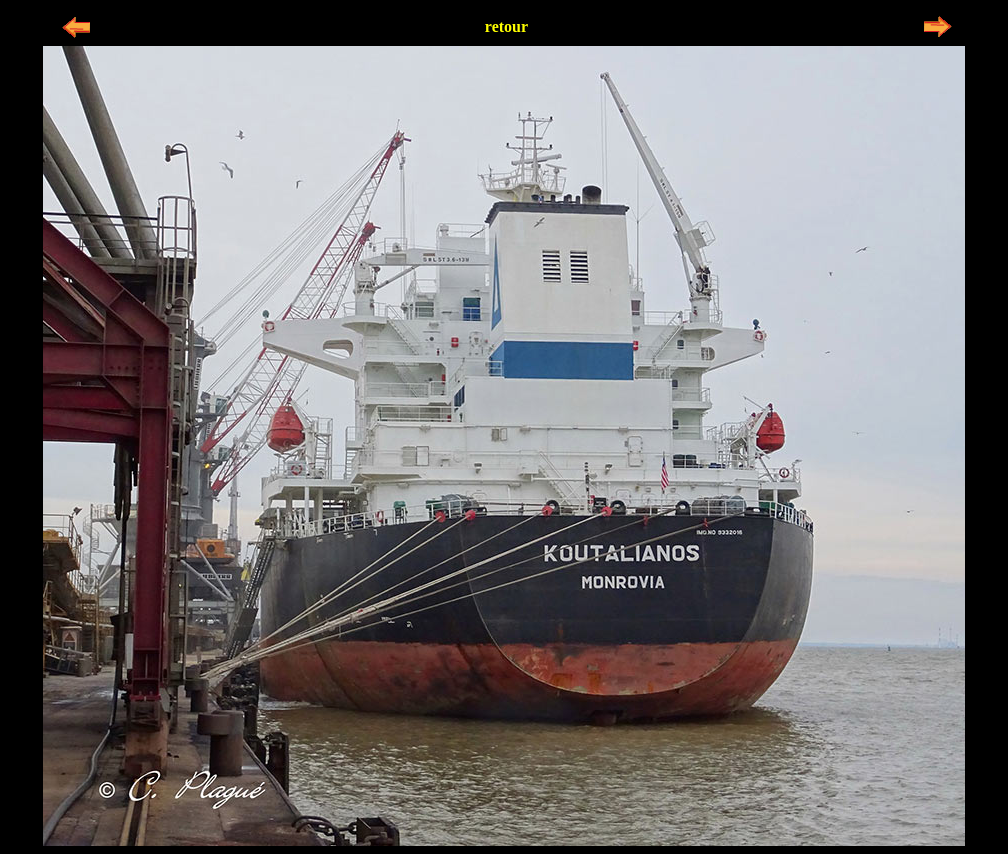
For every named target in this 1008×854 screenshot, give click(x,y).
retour (506, 26)
